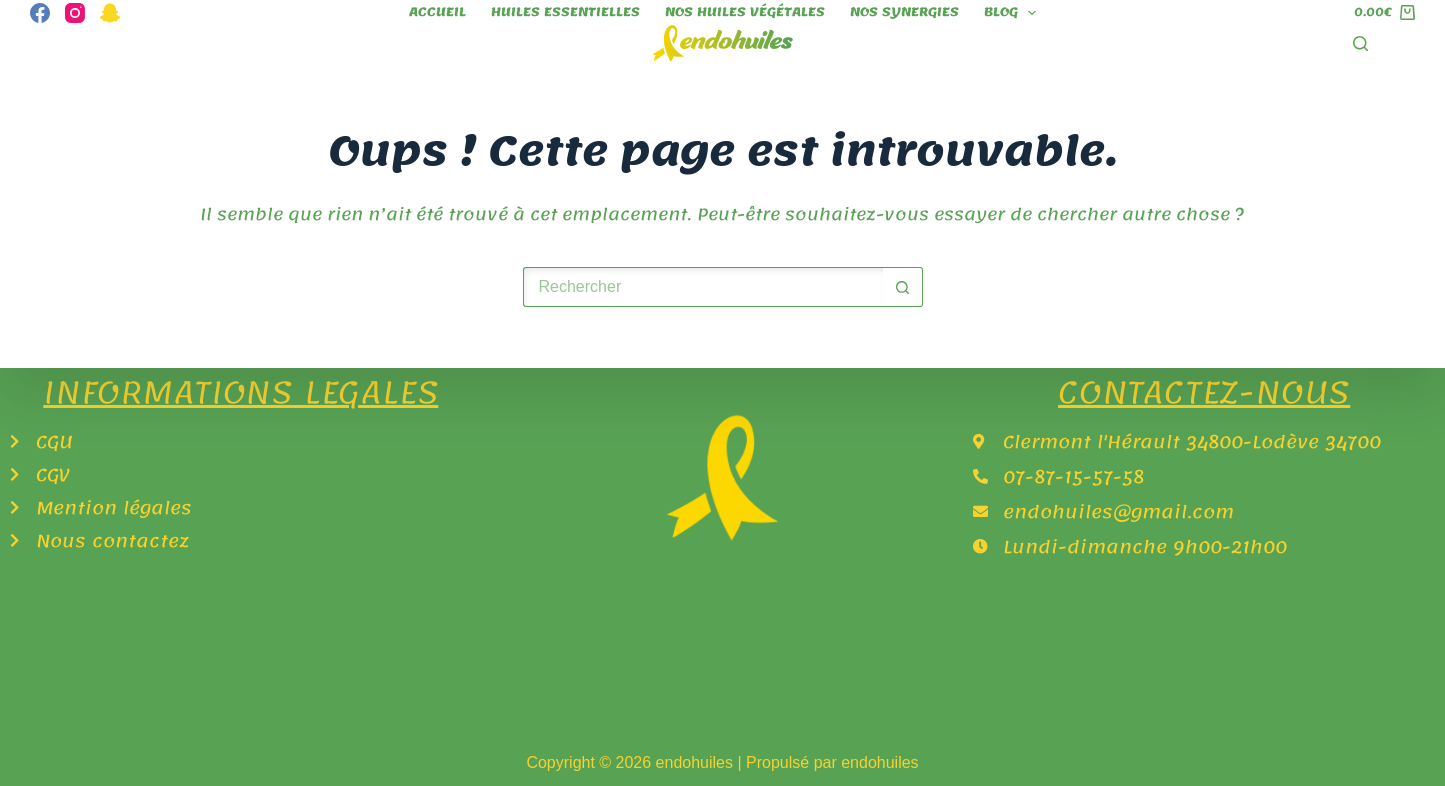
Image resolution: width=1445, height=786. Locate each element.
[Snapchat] (110, 13)
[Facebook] (40, 13)
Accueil (437, 12)
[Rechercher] (1360, 43)
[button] (534, 708)
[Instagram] (75, 13)
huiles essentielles (565, 12)
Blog (1014, 12)
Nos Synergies (904, 12)
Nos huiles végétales (745, 12)
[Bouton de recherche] (903, 287)
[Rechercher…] (703, 287)
